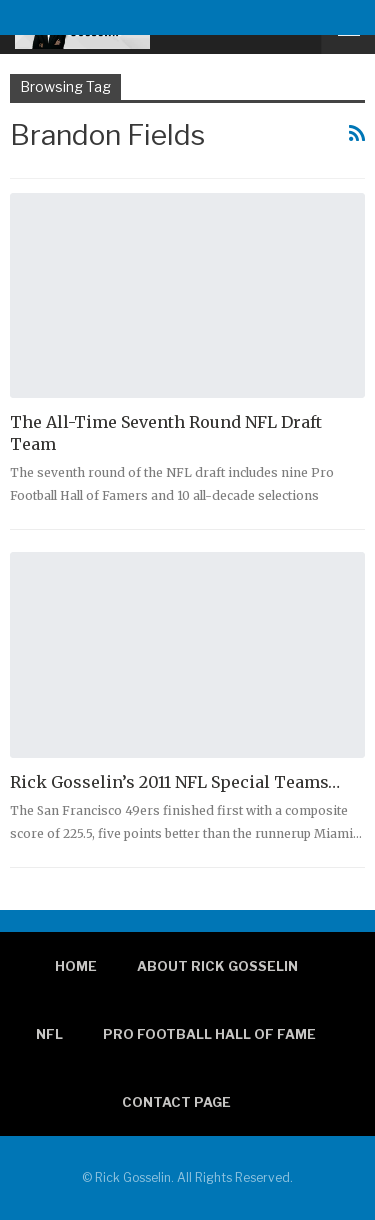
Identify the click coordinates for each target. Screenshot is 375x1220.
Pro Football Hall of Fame (209, 1034)
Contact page (176, 1102)
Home (76, 966)
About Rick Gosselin (217, 966)
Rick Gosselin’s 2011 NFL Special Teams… (175, 782)
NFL (49, 1034)
